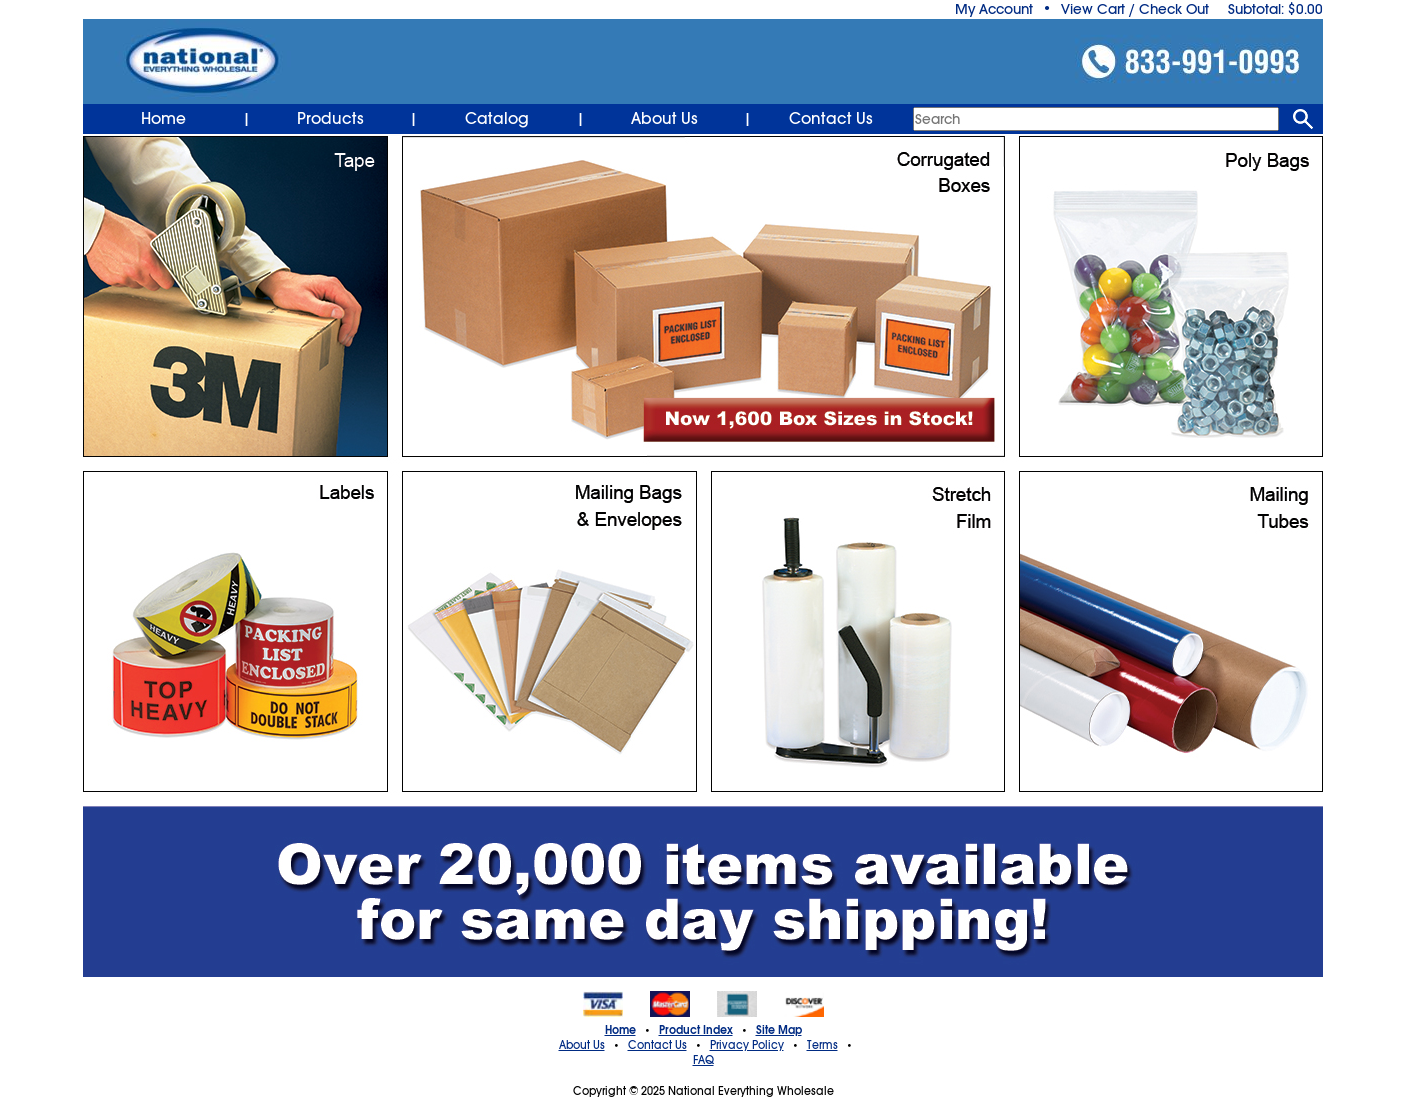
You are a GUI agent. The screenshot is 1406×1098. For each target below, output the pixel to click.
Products (330, 119)
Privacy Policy (747, 1045)
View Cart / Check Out (1135, 9)
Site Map (779, 1030)
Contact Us (831, 119)
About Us (664, 119)
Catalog (497, 119)
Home (163, 119)
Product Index (696, 1030)
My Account (994, 9)
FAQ (703, 1060)
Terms (822, 1045)
